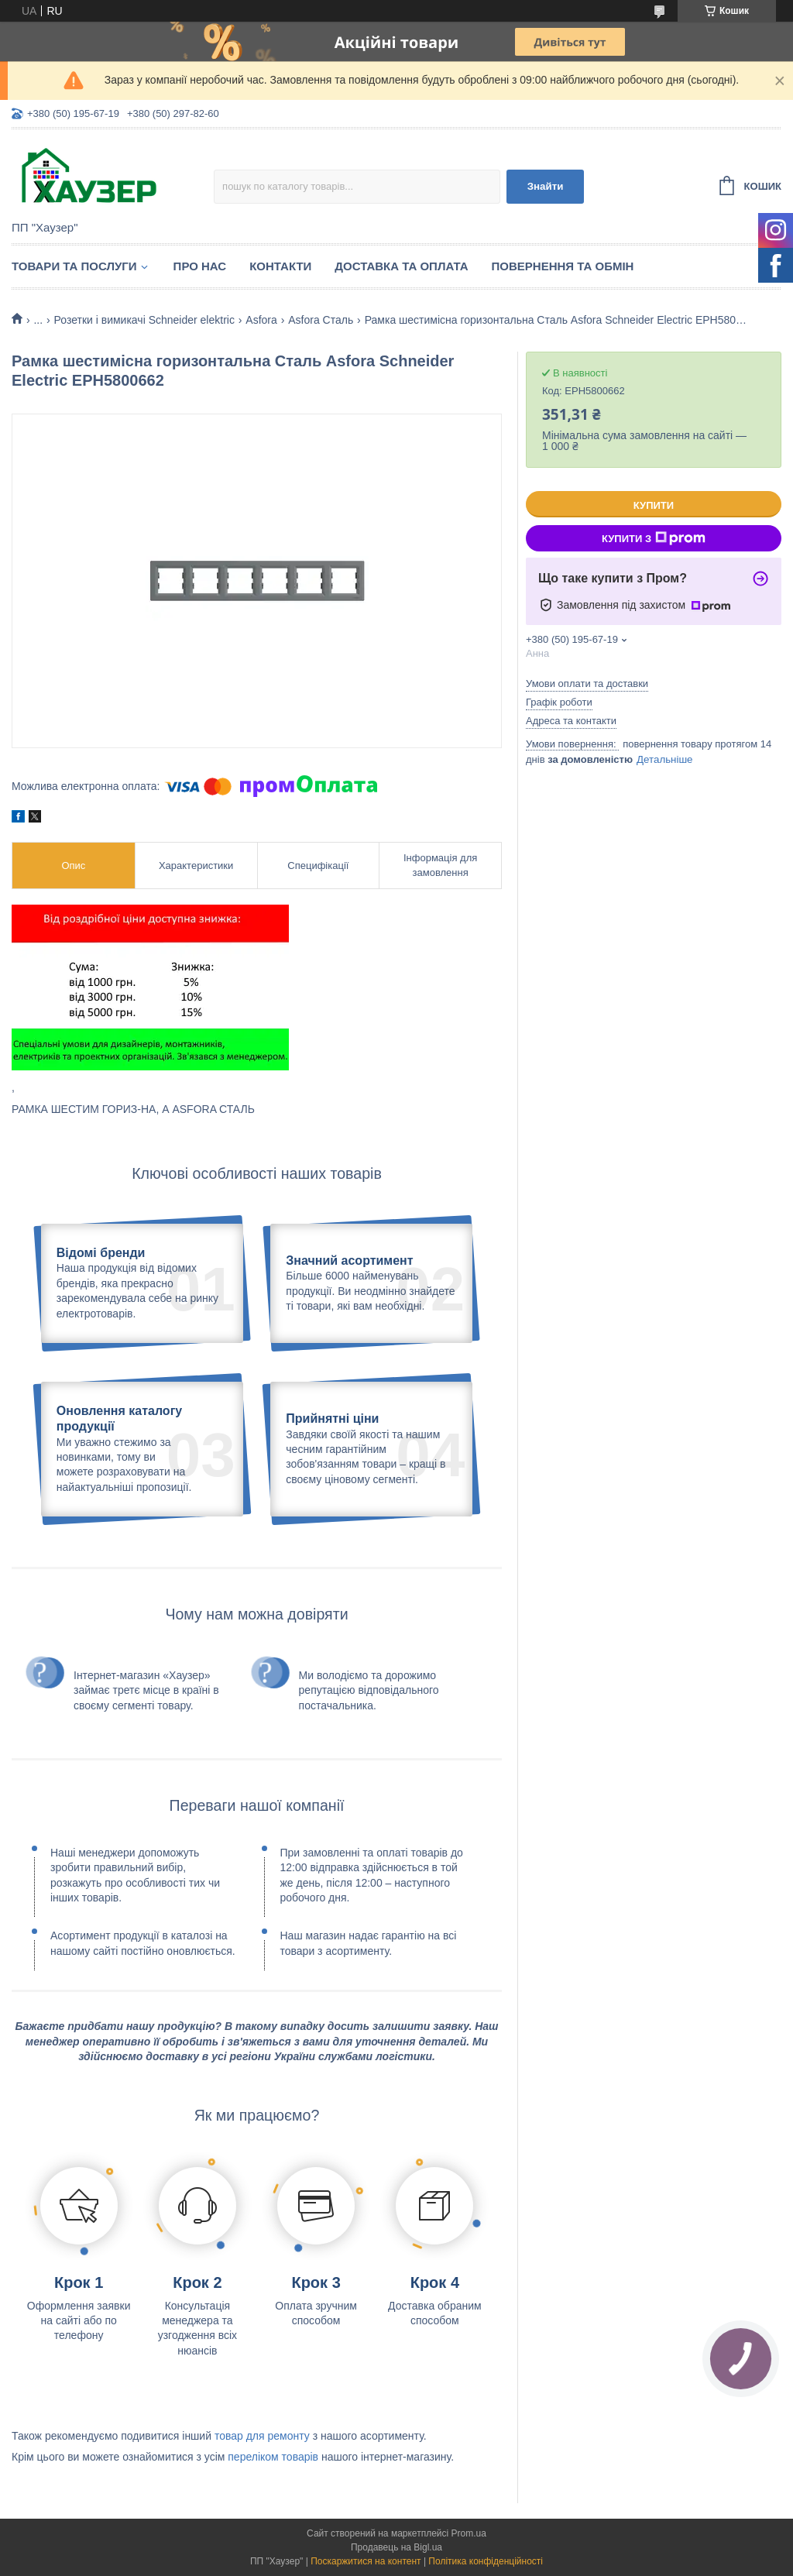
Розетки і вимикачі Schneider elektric (144, 320)
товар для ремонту (262, 2436)
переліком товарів (273, 2457)
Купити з (653, 538)
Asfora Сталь (320, 320)
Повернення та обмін (563, 266)
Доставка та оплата (401, 266)
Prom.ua (468, 2533)
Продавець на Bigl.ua (396, 2547)
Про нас (200, 266)
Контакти (280, 266)
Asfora (260, 320)
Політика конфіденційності (485, 2561)
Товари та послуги (74, 266)
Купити (653, 505)
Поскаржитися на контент (366, 2561)
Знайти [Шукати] (545, 186)
